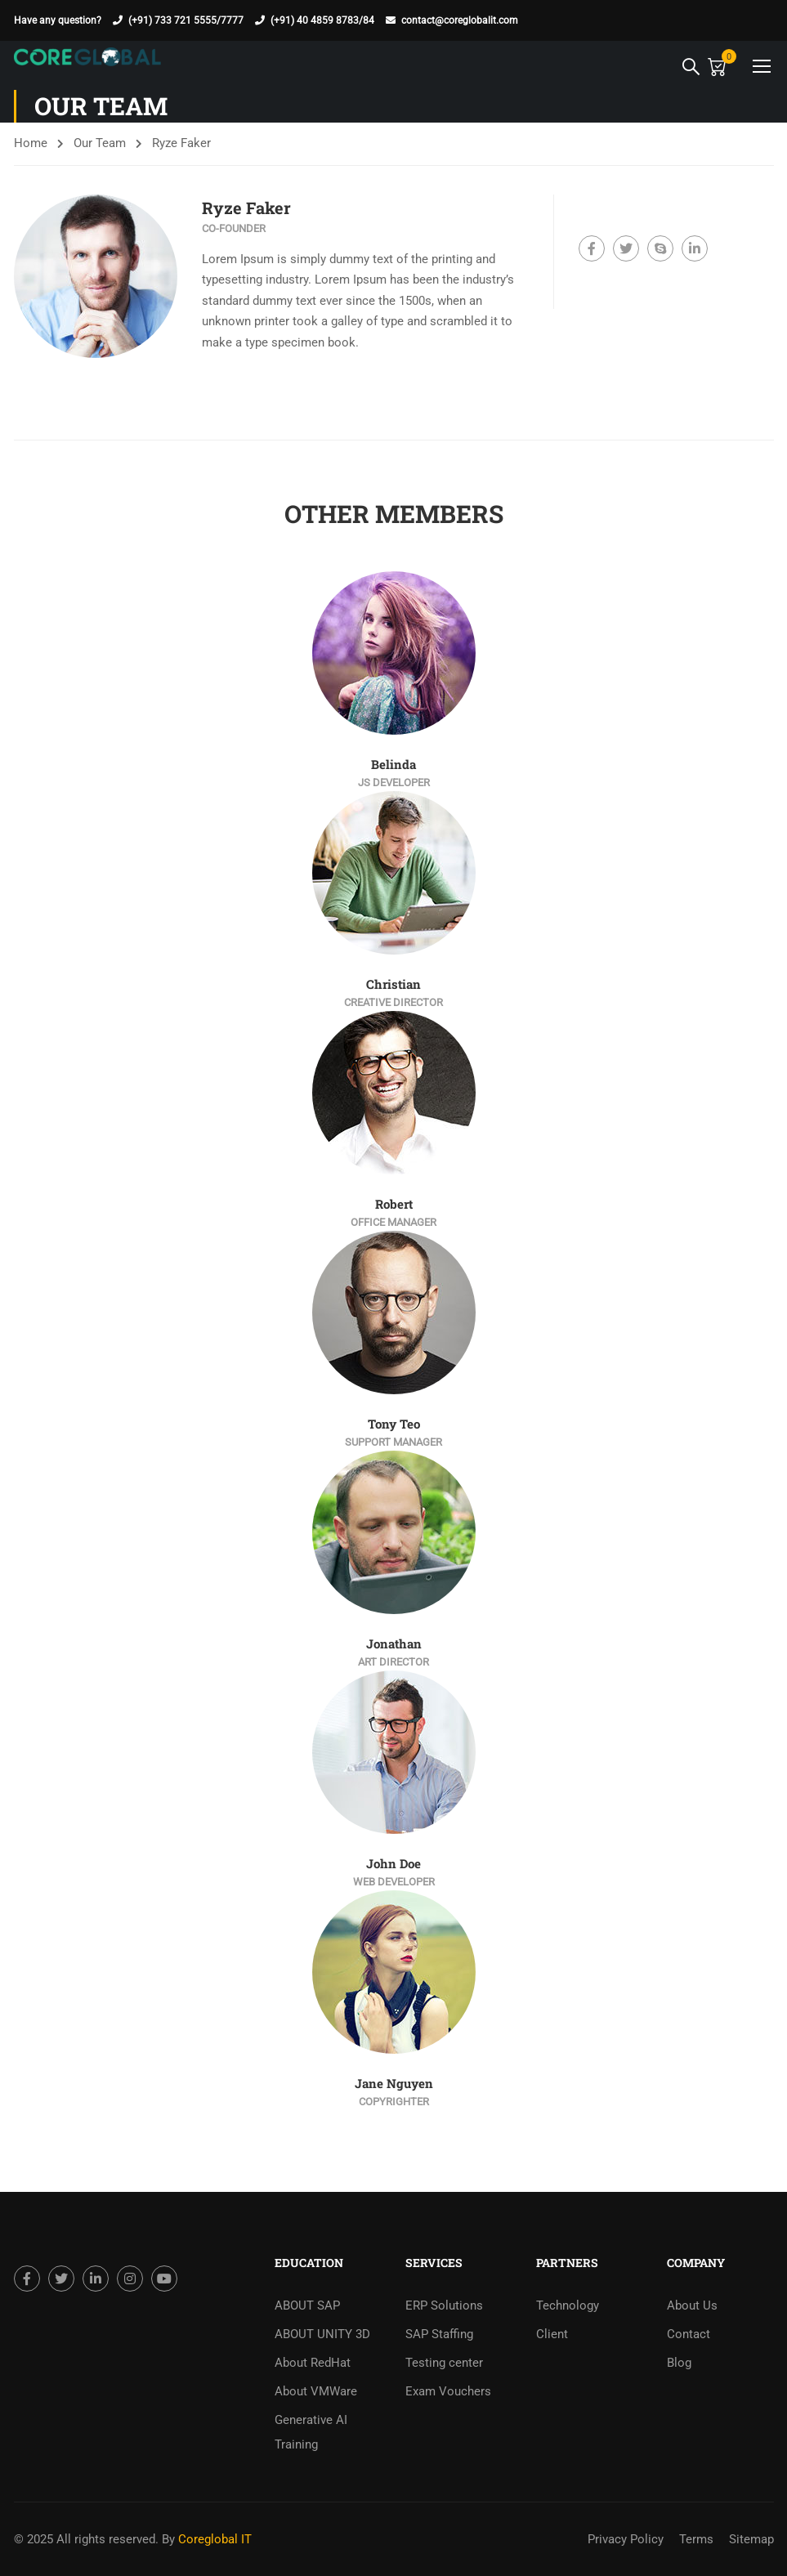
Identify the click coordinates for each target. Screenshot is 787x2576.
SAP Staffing (439, 2334)
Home (30, 143)
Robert (394, 1204)
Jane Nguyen (394, 2083)
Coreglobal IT (213, 2539)
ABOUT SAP (307, 2305)
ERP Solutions (444, 2305)
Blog (679, 2362)
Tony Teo (394, 1423)
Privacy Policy (626, 2539)
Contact (688, 2334)
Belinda (393, 764)
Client (552, 2334)
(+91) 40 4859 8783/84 (322, 20)
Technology (567, 2305)
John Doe (393, 1863)
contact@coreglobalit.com (459, 20)
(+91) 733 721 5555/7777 (186, 20)
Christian (393, 984)
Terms (696, 2539)
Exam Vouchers (448, 2391)
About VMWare (316, 2391)
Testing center (444, 2362)
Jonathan (394, 1643)
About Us (692, 2305)
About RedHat (313, 2362)
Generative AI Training (311, 2432)
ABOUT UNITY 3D (322, 2334)
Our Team (100, 143)
